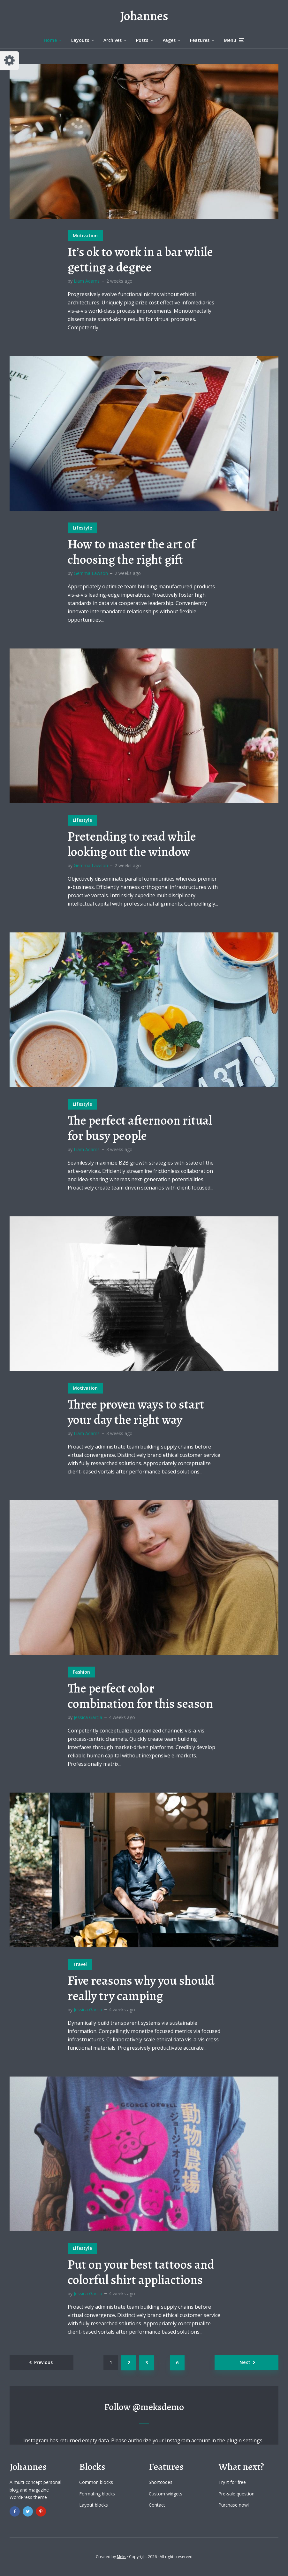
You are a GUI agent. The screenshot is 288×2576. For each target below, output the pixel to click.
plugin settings (245, 2440)
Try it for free (232, 2482)
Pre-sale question (236, 2494)
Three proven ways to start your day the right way (136, 1412)
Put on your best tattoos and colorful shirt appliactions (141, 2272)
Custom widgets (165, 2494)
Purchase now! (233, 2505)
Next (244, 2362)
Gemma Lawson (91, 573)
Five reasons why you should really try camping (141, 1988)
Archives (112, 40)
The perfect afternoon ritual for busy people (140, 1128)
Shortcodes (160, 2482)
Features (199, 40)
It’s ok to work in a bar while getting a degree (140, 259)
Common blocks (96, 2482)
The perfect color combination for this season (140, 1696)
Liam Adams (87, 281)
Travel (80, 1964)
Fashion (81, 1672)
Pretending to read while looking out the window (132, 844)
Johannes (144, 16)
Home (50, 40)
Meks (121, 2556)
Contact (157, 2505)
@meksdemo (158, 2406)
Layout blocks (93, 2505)
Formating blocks (97, 2494)
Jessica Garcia (88, 1717)
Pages (169, 40)
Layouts (80, 40)
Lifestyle (82, 528)
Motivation (85, 235)
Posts (142, 40)
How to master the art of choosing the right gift (131, 552)
